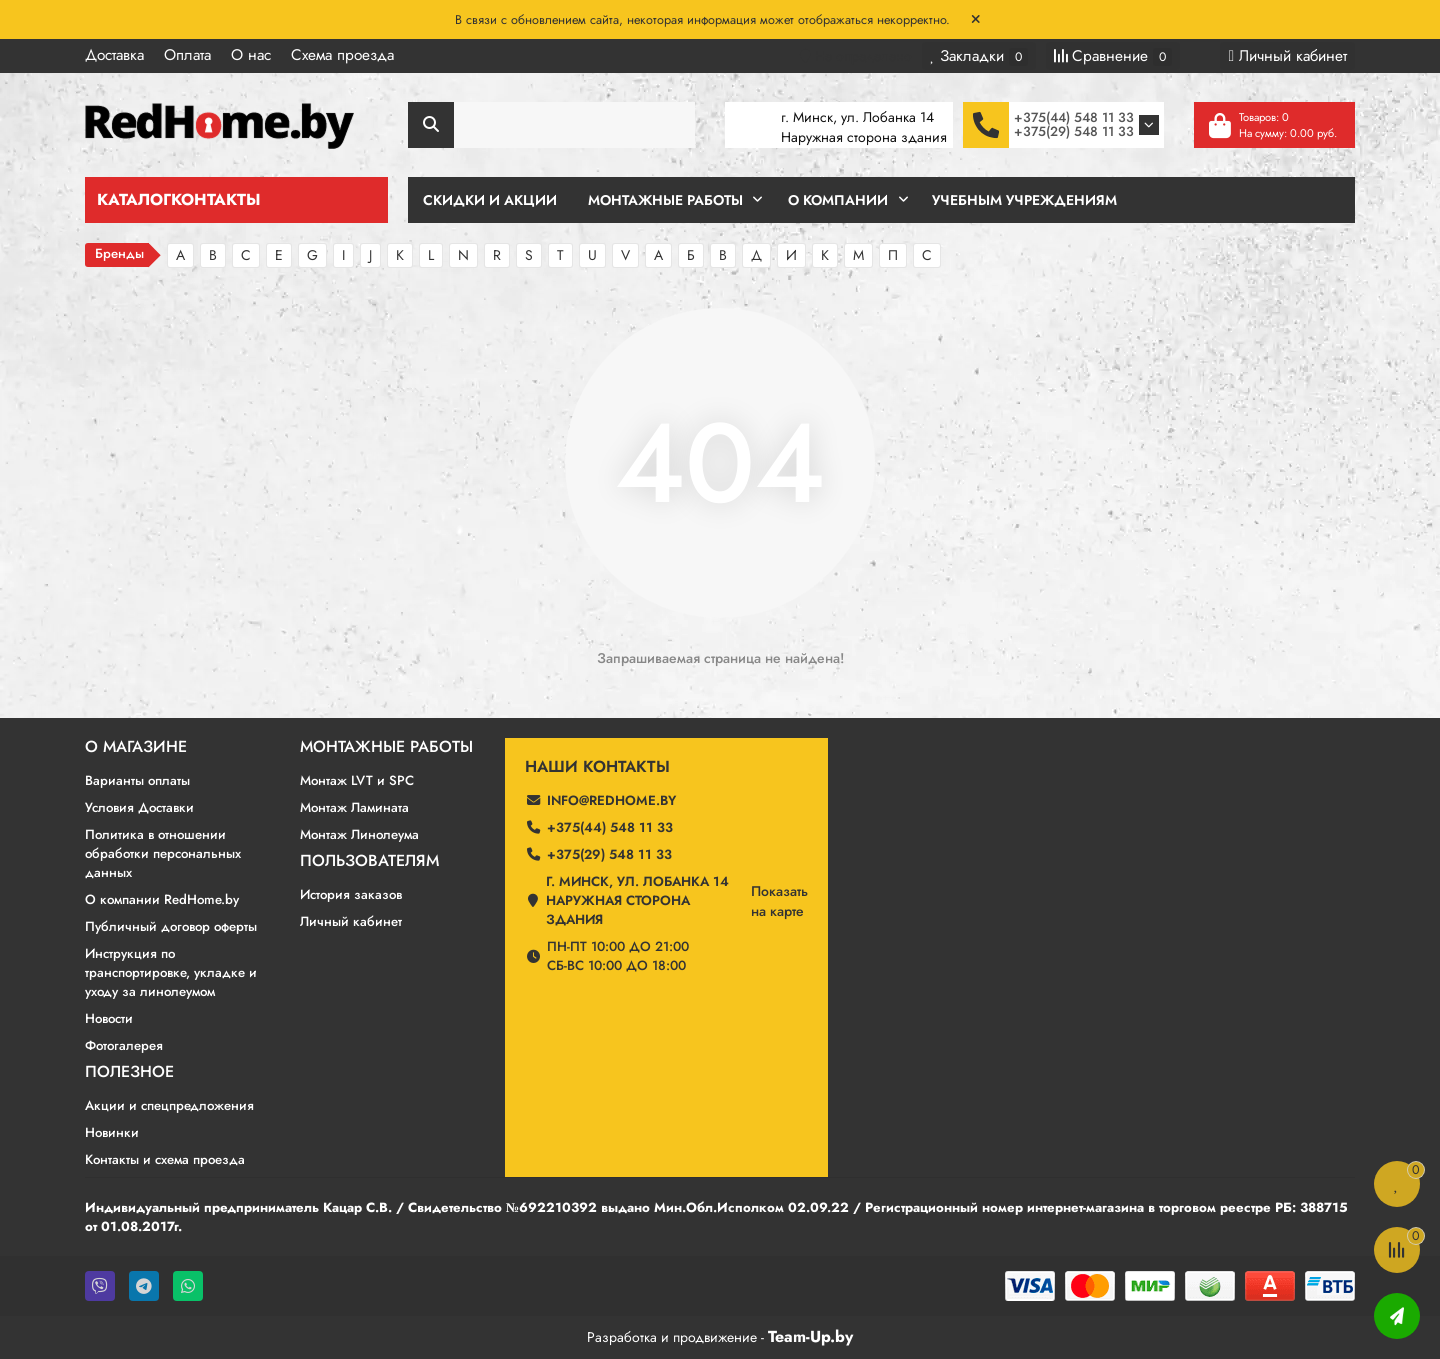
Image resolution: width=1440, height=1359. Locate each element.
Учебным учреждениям (1024, 200)
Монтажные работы (386, 747)
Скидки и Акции (490, 200)
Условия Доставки (139, 807)
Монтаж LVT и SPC (357, 780)
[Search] (552, 125)
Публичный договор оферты (171, 926)
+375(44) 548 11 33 (1074, 117)
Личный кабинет (351, 921)
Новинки (112, 1132)
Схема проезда (342, 55)
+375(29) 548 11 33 (1074, 131)
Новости (109, 1018)
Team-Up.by (810, 1336)
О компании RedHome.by (162, 899)
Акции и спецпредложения (169, 1105)
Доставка (114, 55)
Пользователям (369, 861)
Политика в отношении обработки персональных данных (163, 853)
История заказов (351, 894)
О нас (251, 55)
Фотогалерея (124, 1045)
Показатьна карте (779, 901)
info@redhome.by (611, 800)
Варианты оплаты (137, 780)
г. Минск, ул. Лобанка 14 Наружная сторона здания (637, 900)
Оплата (187, 55)
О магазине (136, 747)
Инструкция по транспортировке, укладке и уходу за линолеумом (171, 972)
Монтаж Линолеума (359, 834)
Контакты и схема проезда (165, 1159)
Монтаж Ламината (354, 807)
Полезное (129, 1072)
